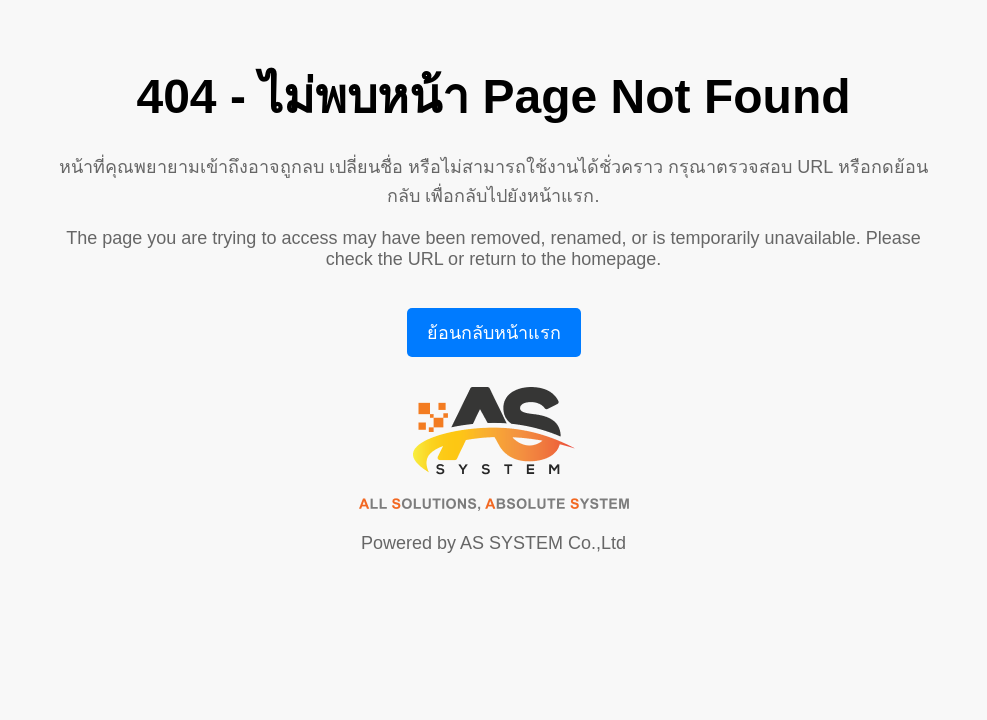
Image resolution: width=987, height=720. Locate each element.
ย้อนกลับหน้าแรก (494, 333)
